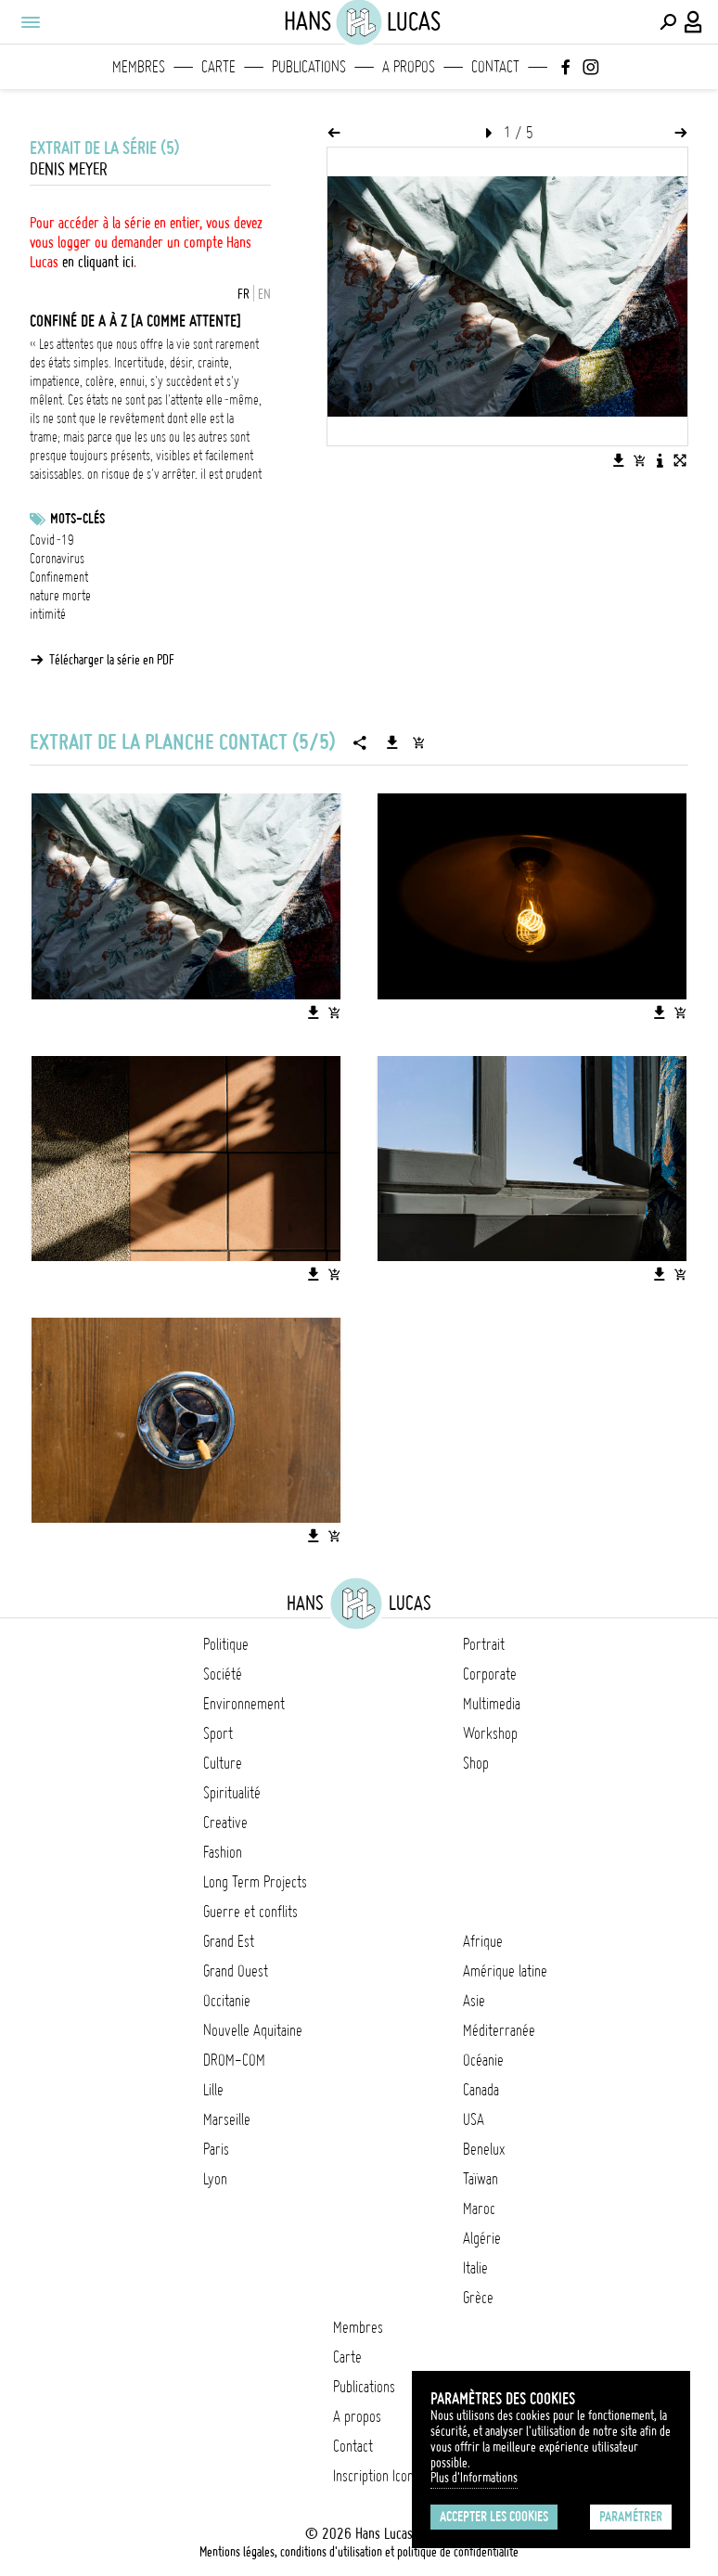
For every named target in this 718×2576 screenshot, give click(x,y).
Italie (475, 2268)
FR (243, 294)
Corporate (490, 1674)
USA (473, 2119)
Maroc (479, 2208)
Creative (225, 1822)
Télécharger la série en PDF (111, 659)
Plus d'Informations (474, 2477)
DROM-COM (234, 2060)
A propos (408, 67)
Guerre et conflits (250, 1911)
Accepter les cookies (494, 2516)
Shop (476, 1763)
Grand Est (228, 1941)
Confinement (59, 577)
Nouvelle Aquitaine (252, 2030)
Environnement (244, 1703)
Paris (216, 2149)
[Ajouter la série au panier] (418, 742)
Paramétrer (630, 2516)
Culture (222, 1763)
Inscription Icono (376, 2476)
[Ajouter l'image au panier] (639, 460)
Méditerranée (499, 2030)
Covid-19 (52, 540)
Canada (481, 2089)
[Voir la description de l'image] (659, 460)
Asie (474, 2000)
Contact (495, 67)
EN (264, 294)
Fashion (222, 1852)
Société (222, 1674)
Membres (138, 67)
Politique (226, 1644)
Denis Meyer (69, 169)
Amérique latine (505, 1971)
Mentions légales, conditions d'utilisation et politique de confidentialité (359, 2552)
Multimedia (491, 1703)
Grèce (478, 2297)
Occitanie (226, 2000)
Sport (218, 1733)
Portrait (484, 1644)
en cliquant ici (98, 261)
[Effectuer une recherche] (668, 22)
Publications (309, 67)
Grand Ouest (235, 1971)
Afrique (483, 1941)
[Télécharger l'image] (618, 460)
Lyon (215, 2179)
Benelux (484, 2149)
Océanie (483, 2060)
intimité (48, 614)
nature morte (60, 595)
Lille (213, 2089)
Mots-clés (77, 518)
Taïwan (480, 2179)
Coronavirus (57, 558)
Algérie (482, 2238)
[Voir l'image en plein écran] (680, 460)
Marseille (226, 2119)
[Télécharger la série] (392, 742)
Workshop (490, 1733)
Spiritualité (232, 1793)
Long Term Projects (255, 1882)
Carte (218, 67)
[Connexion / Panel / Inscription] (694, 22)
